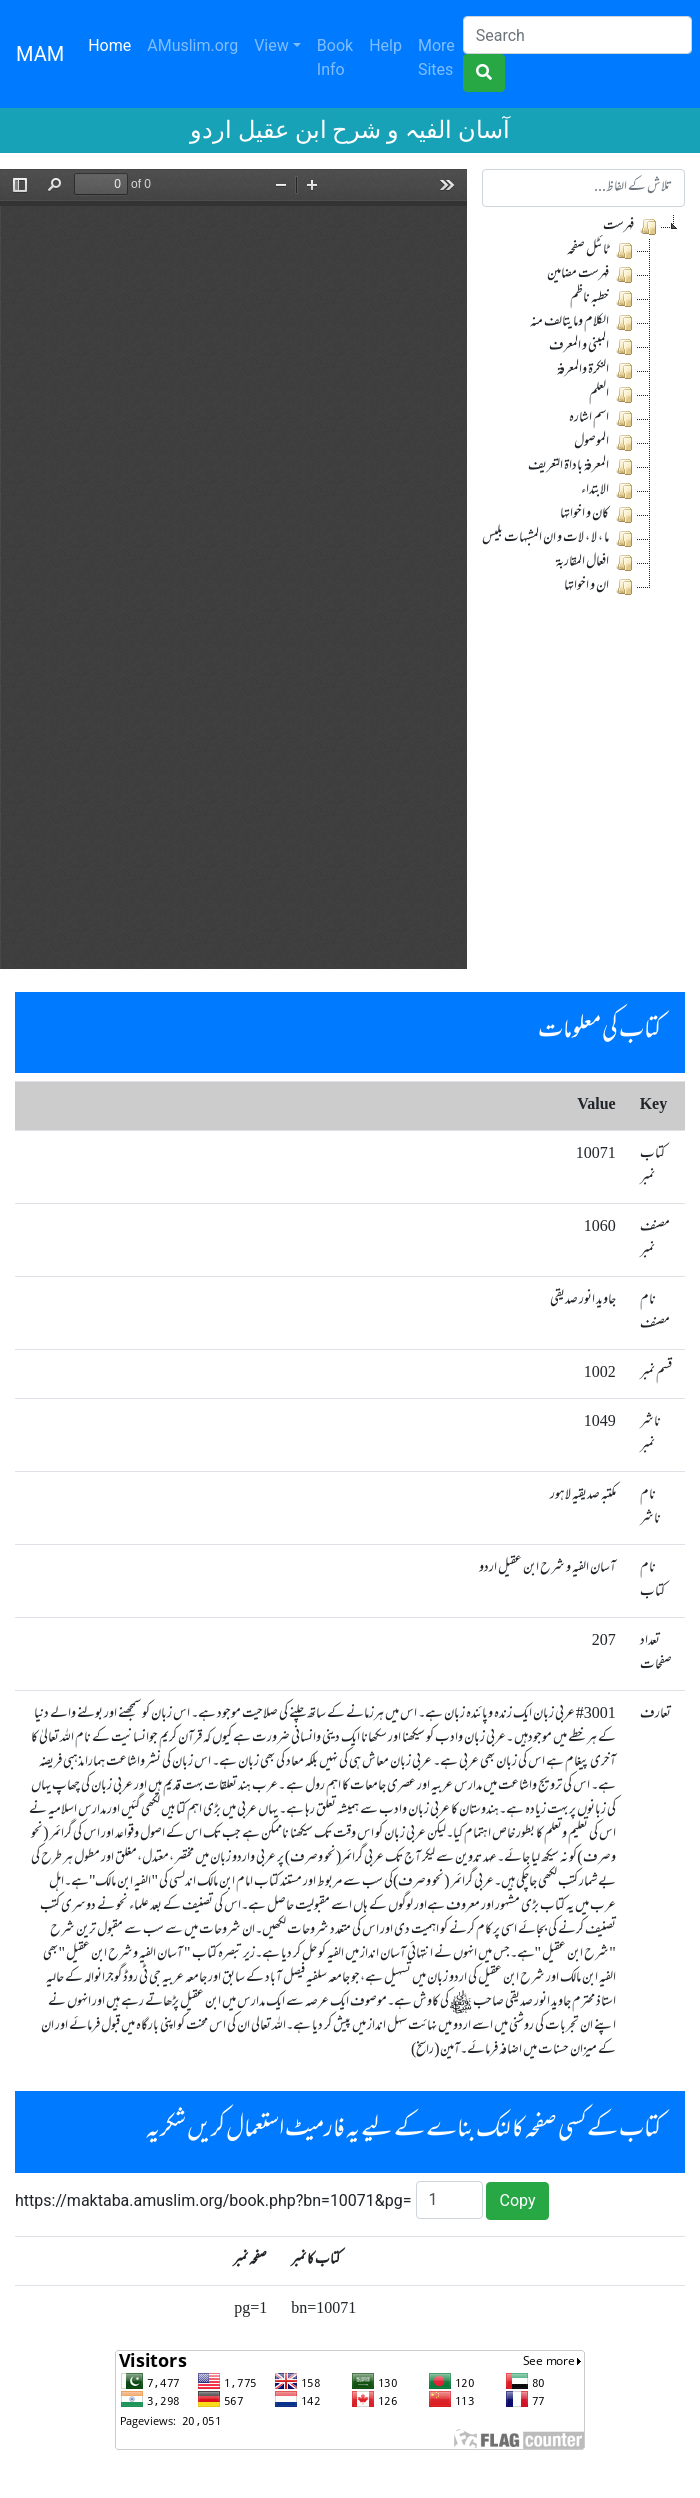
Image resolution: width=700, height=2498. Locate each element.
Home (113, 44)
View (271, 45)
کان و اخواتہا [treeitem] (598, 515)
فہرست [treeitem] (631, 227)
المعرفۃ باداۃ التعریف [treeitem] (582, 467)
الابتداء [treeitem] (608, 491)
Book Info (335, 57)
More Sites (436, 57)
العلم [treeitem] (612, 395)
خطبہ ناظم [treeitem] (603, 299)
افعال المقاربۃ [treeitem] (596, 563)
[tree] (583, 407)
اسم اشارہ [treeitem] (602, 419)
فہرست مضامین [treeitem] (591, 275)
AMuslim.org (192, 45)
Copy (517, 2200)
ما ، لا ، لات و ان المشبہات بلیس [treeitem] (559, 539)
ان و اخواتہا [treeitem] (600, 587)
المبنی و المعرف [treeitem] (592, 347)
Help (385, 45)
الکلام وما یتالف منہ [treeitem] (583, 323)
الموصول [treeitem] (605, 443)
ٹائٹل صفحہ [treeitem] (601, 251)
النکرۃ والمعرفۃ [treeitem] (596, 371)
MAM (40, 54)
